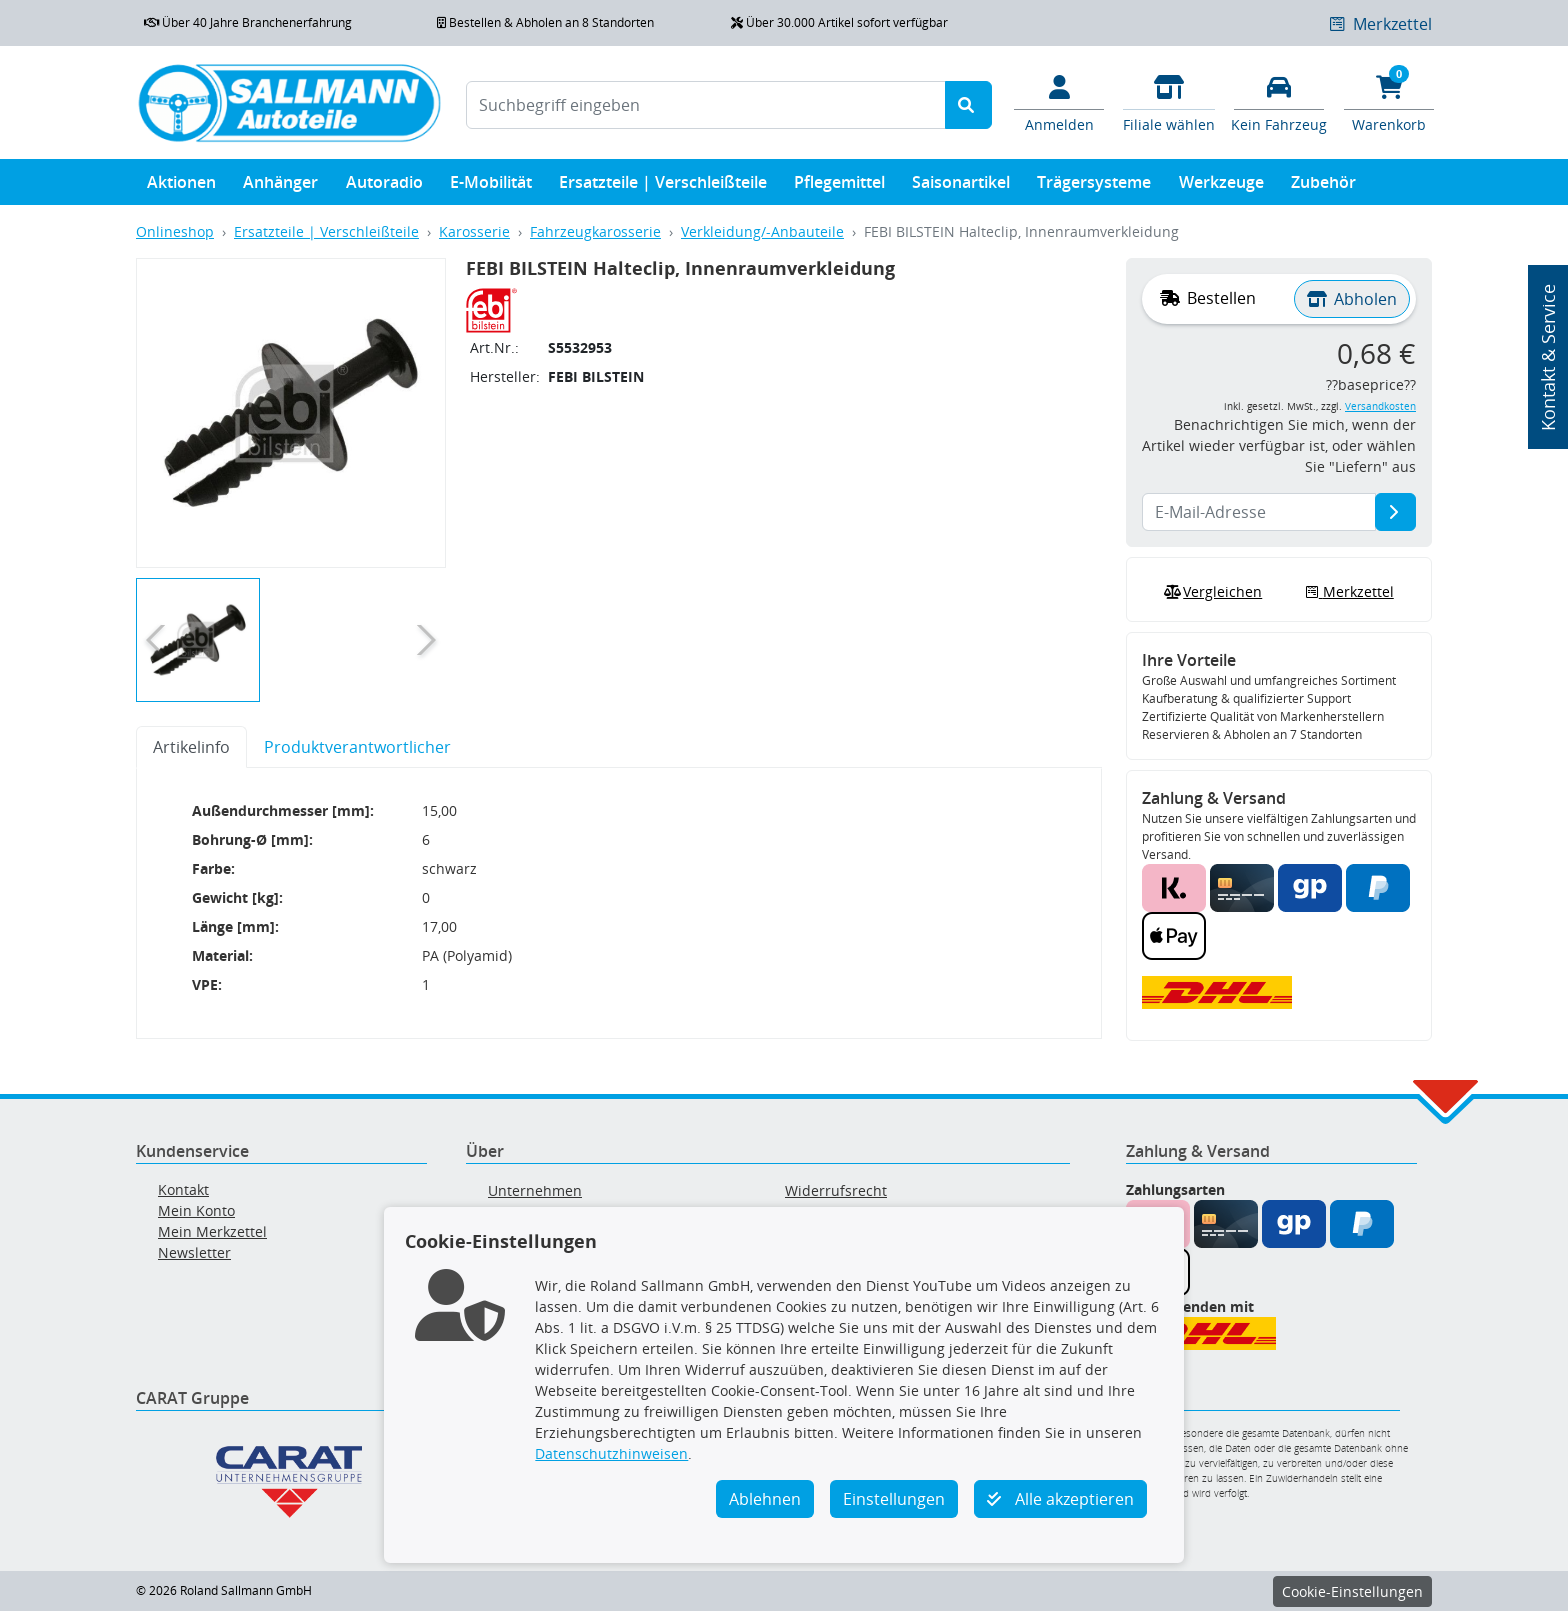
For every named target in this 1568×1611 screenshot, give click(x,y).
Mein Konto (196, 1210)
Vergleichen (1211, 592)
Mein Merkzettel (212, 1231)
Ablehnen (765, 1499)
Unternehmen (535, 1190)
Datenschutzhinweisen (611, 1453)
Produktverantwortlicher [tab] (357, 747)
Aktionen (181, 186)
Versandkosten (1380, 406)
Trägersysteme (1094, 186)
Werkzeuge (1221, 186)
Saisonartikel (961, 186)
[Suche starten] (968, 105)
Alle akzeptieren (1060, 1499)
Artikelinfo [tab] (191, 747)
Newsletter (194, 1252)
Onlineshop (175, 231)
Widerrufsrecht (836, 1190)
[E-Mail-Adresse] (1395, 512)
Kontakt (183, 1189)
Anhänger (280, 186)
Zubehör (1323, 186)
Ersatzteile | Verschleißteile (663, 186)
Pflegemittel (839, 186)
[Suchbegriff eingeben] (706, 105)
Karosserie (474, 231)
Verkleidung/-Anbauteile (762, 231)
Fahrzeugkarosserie (595, 231)
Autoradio (384, 186)
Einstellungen (894, 1499)
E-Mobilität (491, 186)
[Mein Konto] (1059, 102)
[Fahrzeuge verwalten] (1279, 102)
